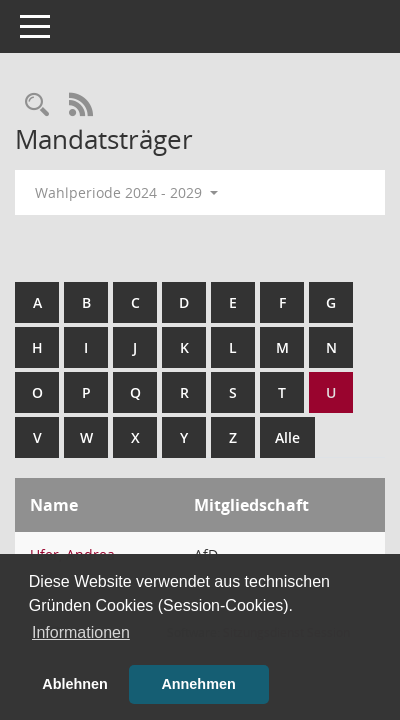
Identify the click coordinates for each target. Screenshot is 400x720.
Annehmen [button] (198, 684)
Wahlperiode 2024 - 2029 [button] (126, 192)
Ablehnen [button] (75, 684)
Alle (287, 437)
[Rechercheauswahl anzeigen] (37, 105)
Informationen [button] (81, 632)
